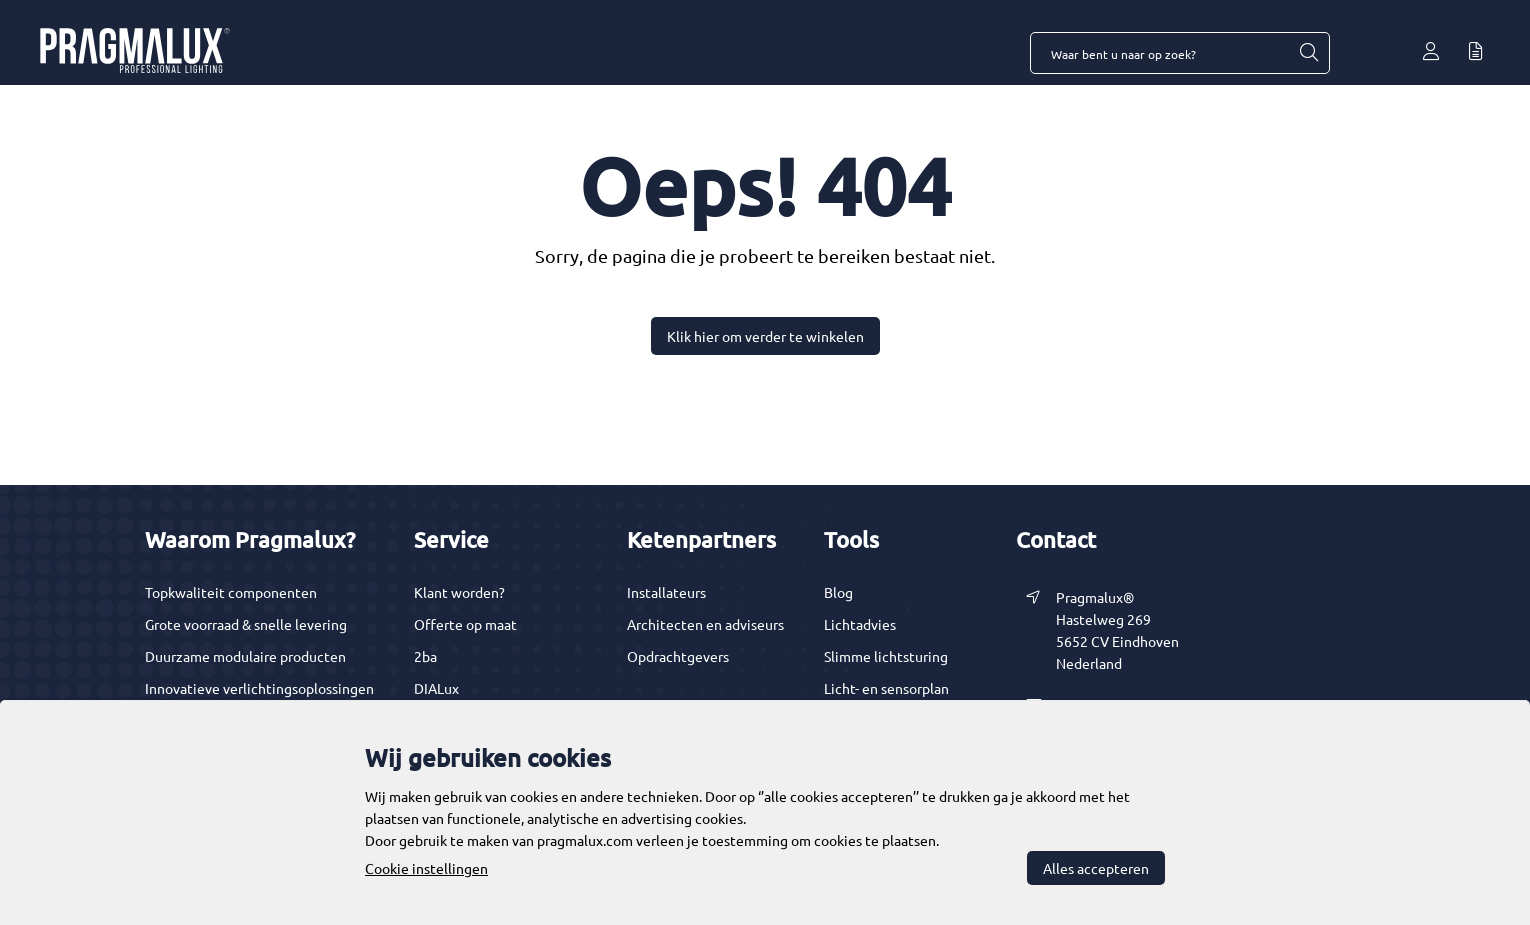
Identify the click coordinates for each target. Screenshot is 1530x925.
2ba (425, 656)
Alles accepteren (1096, 868)
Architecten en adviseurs (705, 624)
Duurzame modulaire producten (245, 656)
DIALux (436, 688)
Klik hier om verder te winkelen (765, 336)
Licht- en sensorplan (886, 688)
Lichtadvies (860, 624)
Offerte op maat (465, 624)
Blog (838, 592)
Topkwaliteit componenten (231, 592)
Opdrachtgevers (678, 656)
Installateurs (666, 592)
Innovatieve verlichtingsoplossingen (259, 688)
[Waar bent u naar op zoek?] (1308, 53)
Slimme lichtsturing (886, 656)
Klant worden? (459, 592)
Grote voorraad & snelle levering (246, 624)
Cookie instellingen (426, 868)
